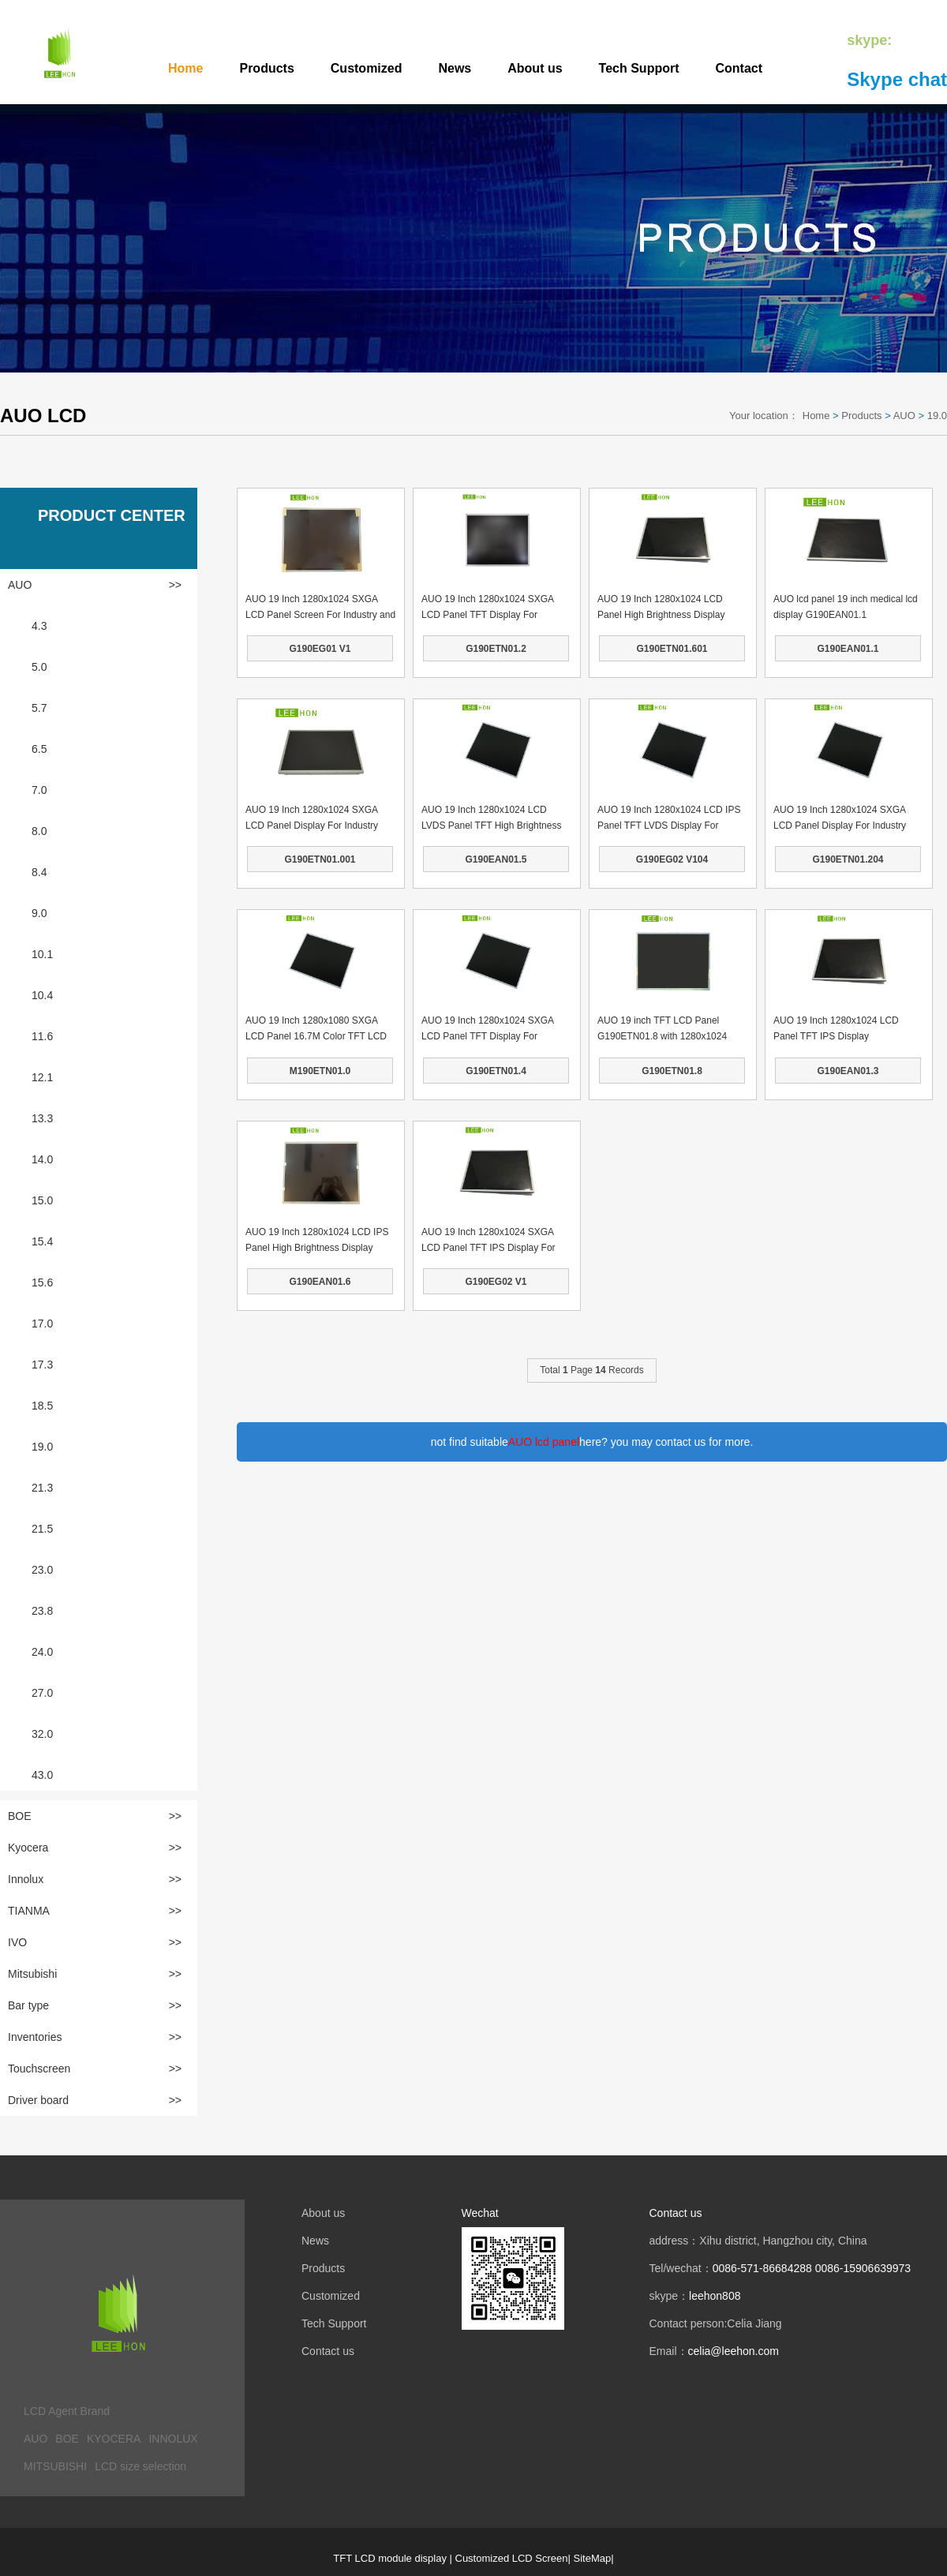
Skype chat (897, 79)
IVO (95, 1942)
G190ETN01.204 (847, 859)
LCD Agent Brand (67, 2411)
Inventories (95, 2037)
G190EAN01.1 (847, 648)
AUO (904, 415)
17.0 (42, 1323)
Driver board (95, 2100)
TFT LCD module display (390, 2558)
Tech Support (639, 68)
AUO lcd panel (543, 1442)
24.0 (42, 1652)
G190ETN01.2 (496, 648)
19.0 (937, 415)
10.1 (42, 954)
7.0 (39, 790)
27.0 (42, 1693)
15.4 (42, 1241)
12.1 (42, 1077)
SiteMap (593, 2558)
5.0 (39, 667)
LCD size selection (140, 2466)
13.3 (42, 1118)
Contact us (327, 2351)
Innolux (95, 1879)
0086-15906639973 (863, 2268)
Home (185, 68)
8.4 (39, 872)
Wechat (480, 2213)
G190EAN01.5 (495, 859)
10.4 (42, 995)
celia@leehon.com (733, 2351)
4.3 (39, 626)
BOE (95, 1816)
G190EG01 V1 (319, 648)
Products (266, 68)
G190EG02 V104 (672, 859)
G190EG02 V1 (495, 1281)
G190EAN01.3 (847, 1070)
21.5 (42, 1528)
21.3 (42, 1487)
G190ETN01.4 (496, 1070)
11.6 (42, 1036)
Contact (739, 68)
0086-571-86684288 (762, 2268)
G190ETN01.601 (671, 648)
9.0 (39, 913)
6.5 (39, 749)
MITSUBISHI (55, 2466)
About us (534, 68)
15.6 (42, 1282)
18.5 (42, 1405)
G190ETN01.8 (672, 1070)
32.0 (42, 1734)
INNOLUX (172, 2438)
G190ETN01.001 (319, 859)
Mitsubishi (95, 1974)
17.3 (42, 1364)
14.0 (42, 1159)
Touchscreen (95, 2068)
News (454, 68)
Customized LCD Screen (511, 2558)
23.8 (42, 1610)
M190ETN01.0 (320, 1070)
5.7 (39, 708)
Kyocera (95, 1847)
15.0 (42, 1200)
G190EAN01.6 (319, 1281)
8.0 (39, 831)
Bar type (95, 2005)
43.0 (42, 1775)
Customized (366, 68)
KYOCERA (113, 2438)
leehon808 (714, 2296)
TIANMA (95, 1910)
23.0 (42, 1569)
